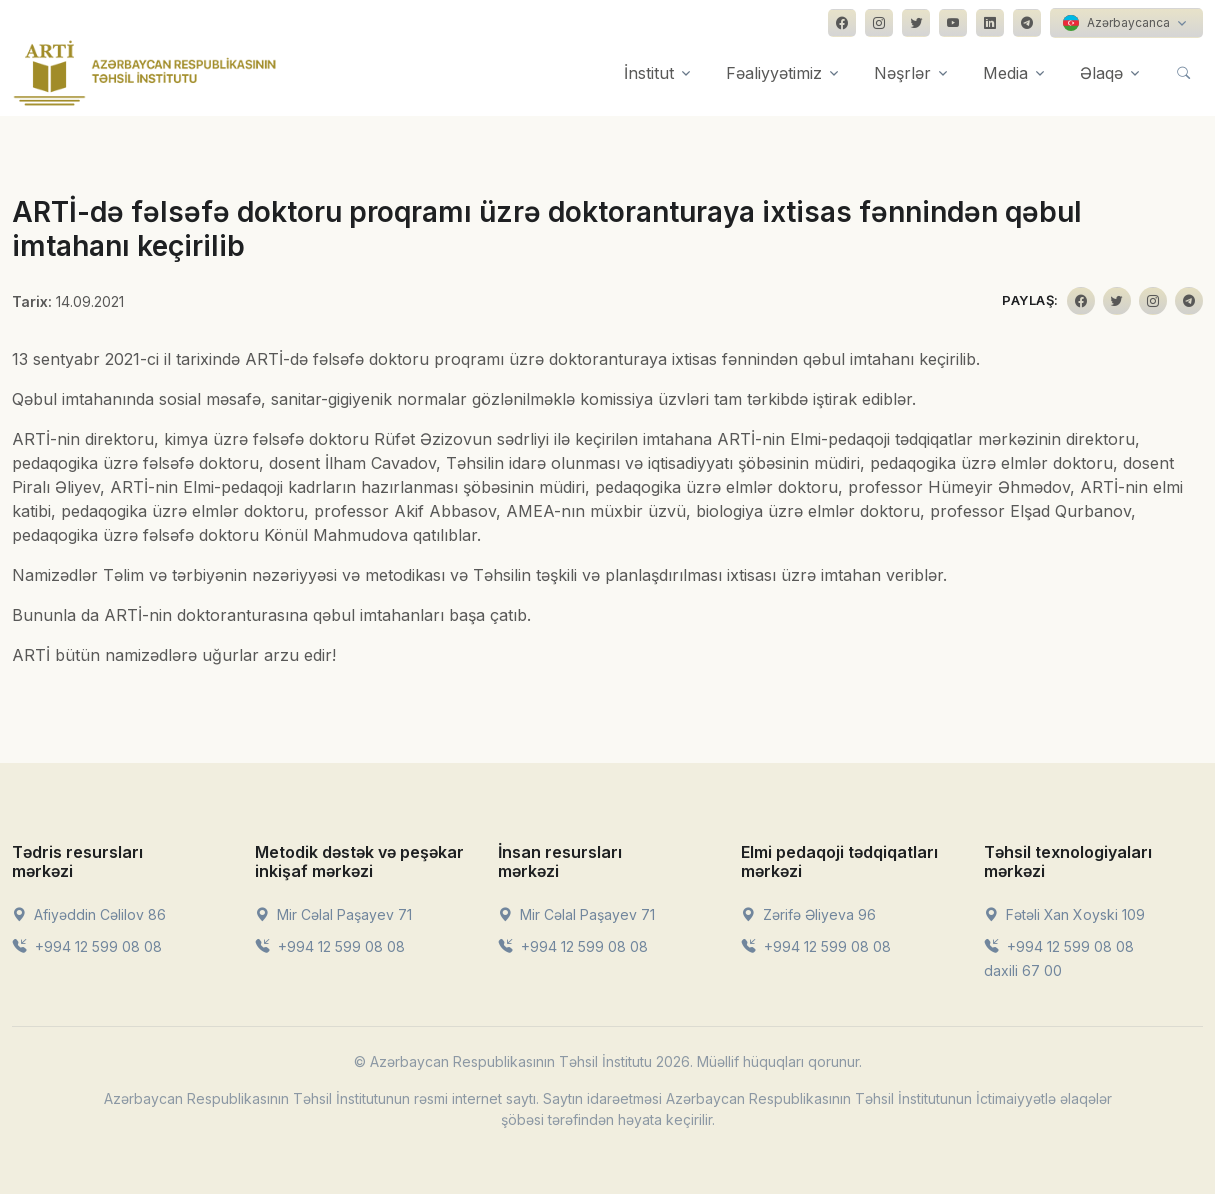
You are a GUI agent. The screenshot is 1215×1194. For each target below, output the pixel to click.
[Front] (145, 73)
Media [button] (1005, 73)
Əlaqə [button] (1101, 73)
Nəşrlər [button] (902, 73)
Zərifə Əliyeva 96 (808, 914)
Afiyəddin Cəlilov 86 (89, 914)
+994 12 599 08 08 (87, 946)
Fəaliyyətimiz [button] (774, 73)
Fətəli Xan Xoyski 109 (1064, 914)
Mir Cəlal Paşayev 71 (333, 914)
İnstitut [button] (649, 73)
